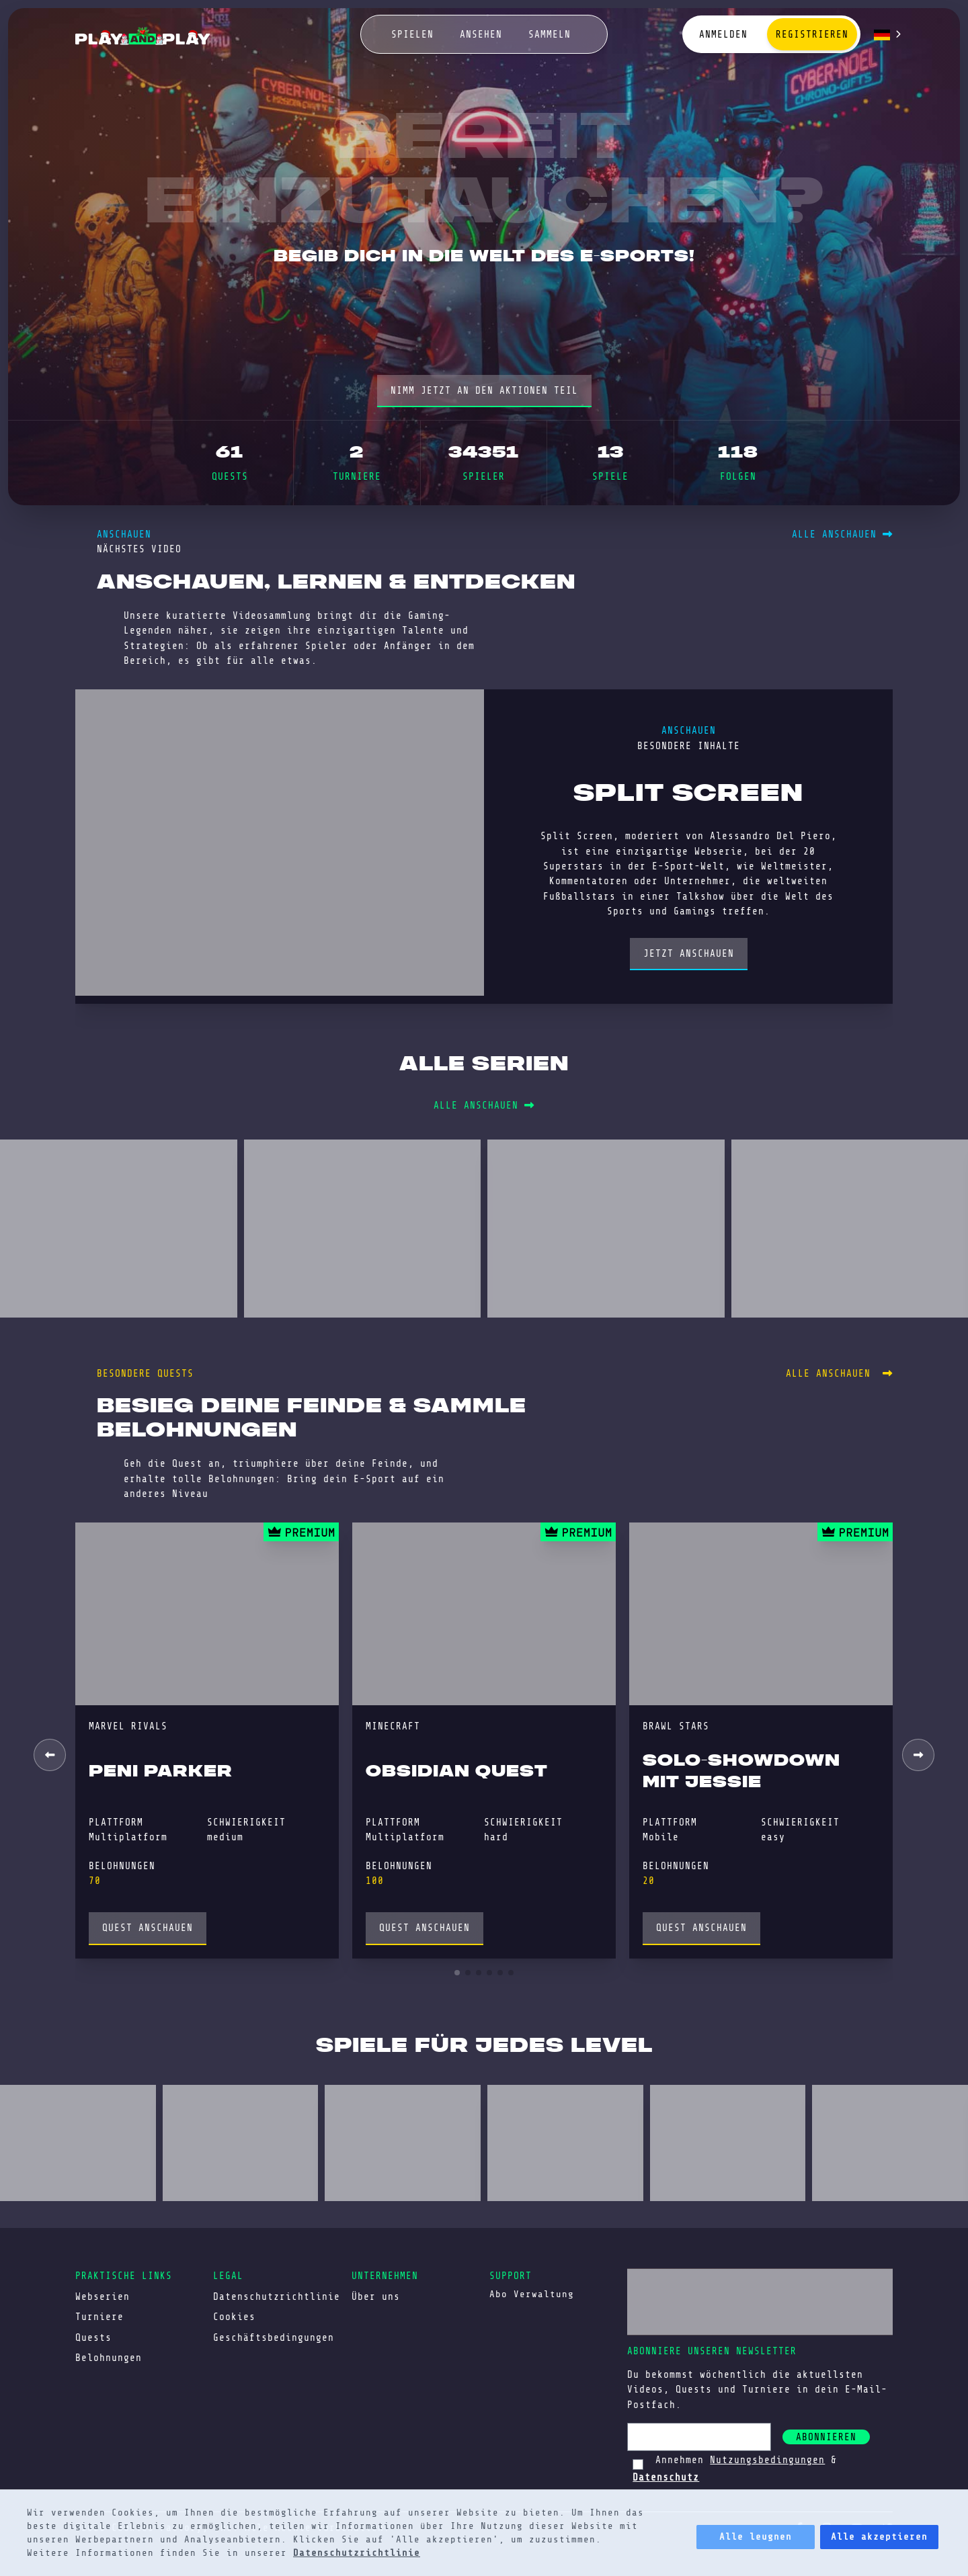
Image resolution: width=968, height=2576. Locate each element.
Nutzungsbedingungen (767, 2459)
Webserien (102, 2296)
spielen (412, 34)
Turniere (99, 2316)
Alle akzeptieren (879, 2537)
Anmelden (723, 34)
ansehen (481, 34)
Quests (93, 2337)
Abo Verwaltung (531, 2294)
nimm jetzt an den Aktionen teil (484, 390)
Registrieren (812, 34)
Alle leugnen (755, 2537)
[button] (918, 1755)
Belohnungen (108, 2357)
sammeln (549, 34)
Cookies (234, 2316)
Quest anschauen (147, 1927)
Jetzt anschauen (688, 953)
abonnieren (826, 2437)
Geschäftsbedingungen (273, 2337)
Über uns (376, 2296)
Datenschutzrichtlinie (356, 2553)
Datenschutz (666, 2477)
